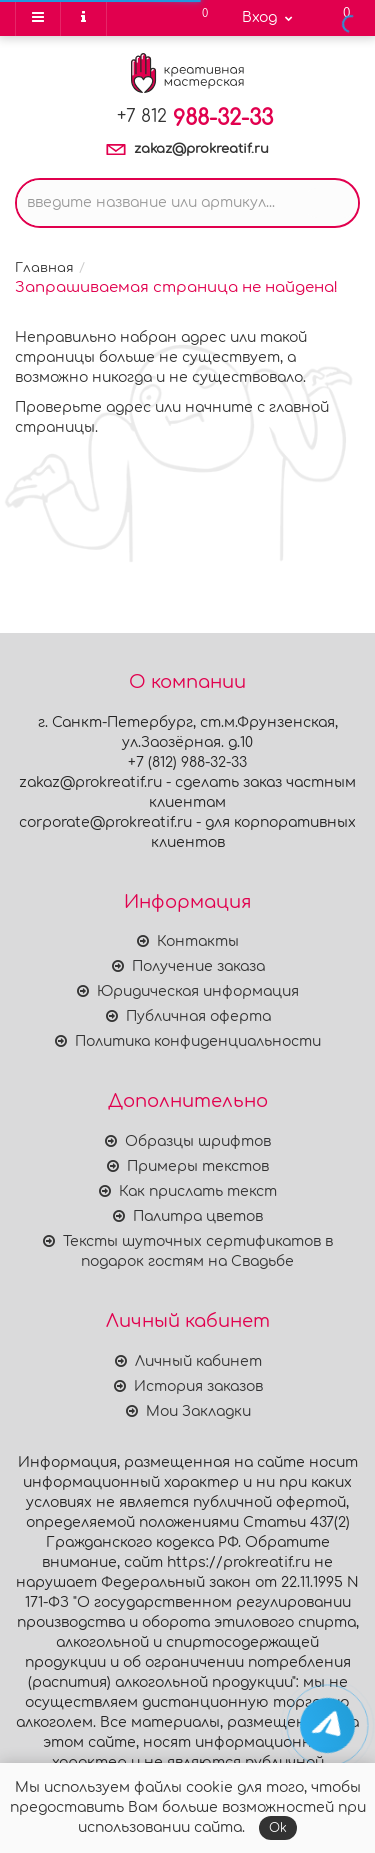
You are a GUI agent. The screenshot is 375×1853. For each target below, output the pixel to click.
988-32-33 (195, 118)
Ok (278, 1828)
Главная (44, 268)
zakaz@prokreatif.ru (201, 149)
